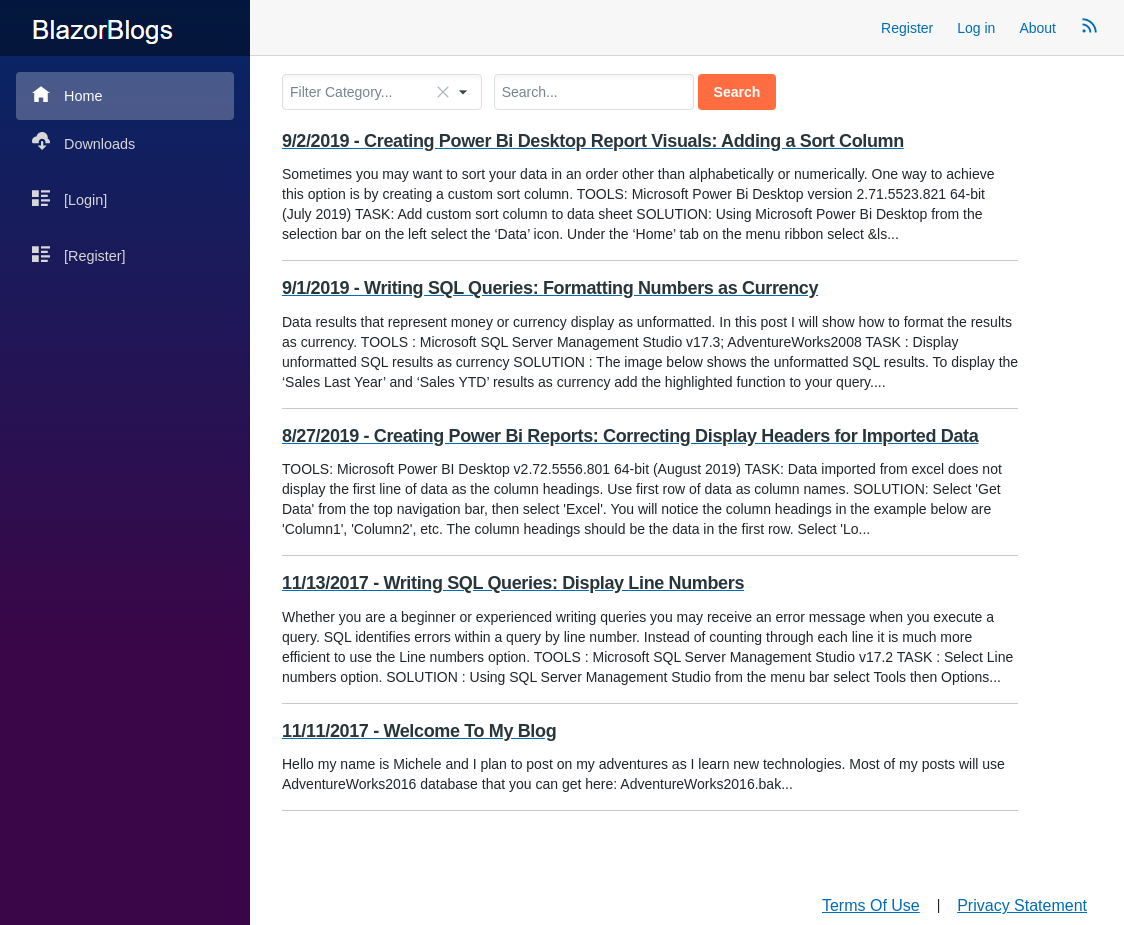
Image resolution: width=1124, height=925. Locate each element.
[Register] (79, 254)
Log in (976, 28)
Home (67, 94)
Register (907, 28)
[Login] (69, 198)
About (1037, 28)
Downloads (83, 142)
